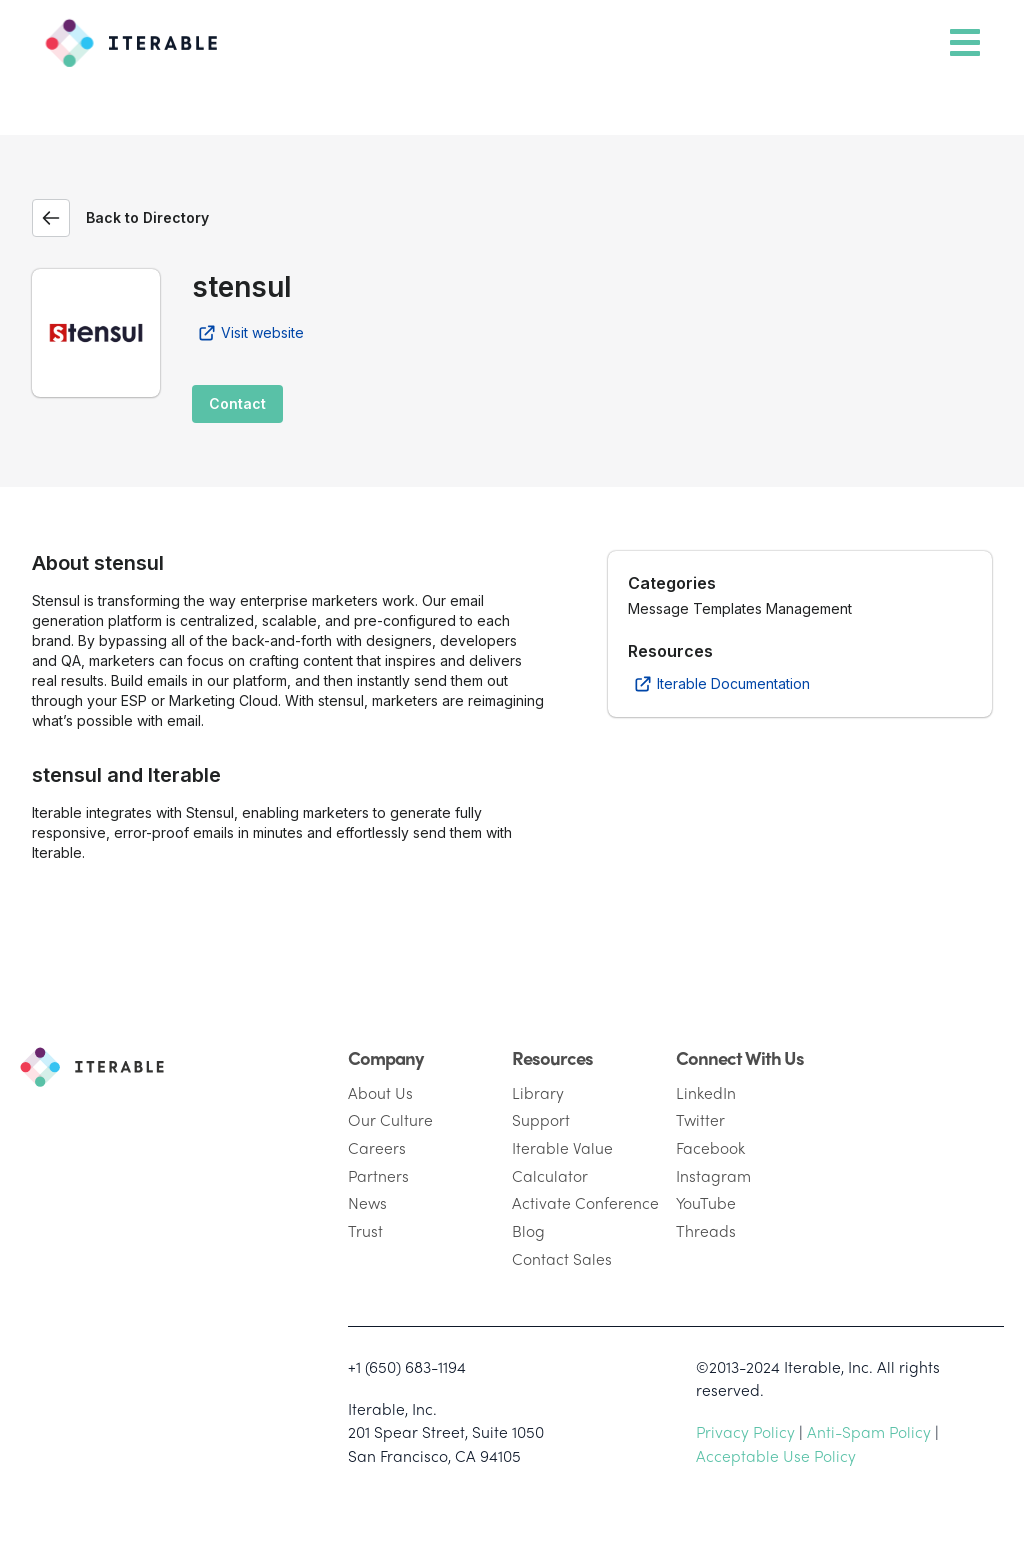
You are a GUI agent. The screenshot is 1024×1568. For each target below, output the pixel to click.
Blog (528, 1230)
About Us (380, 1092)
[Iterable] (123, 38)
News (367, 1202)
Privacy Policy (745, 1431)
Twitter (700, 1119)
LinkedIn (706, 1092)
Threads (706, 1230)
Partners (378, 1175)
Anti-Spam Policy (869, 1431)
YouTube (706, 1202)
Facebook (710, 1147)
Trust (365, 1230)
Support (541, 1119)
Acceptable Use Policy (776, 1455)
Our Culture (390, 1119)
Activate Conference (585, 1202)
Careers (377, 1147)
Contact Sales (562, 1258)
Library (538, 1092)
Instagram (713, 1175)
